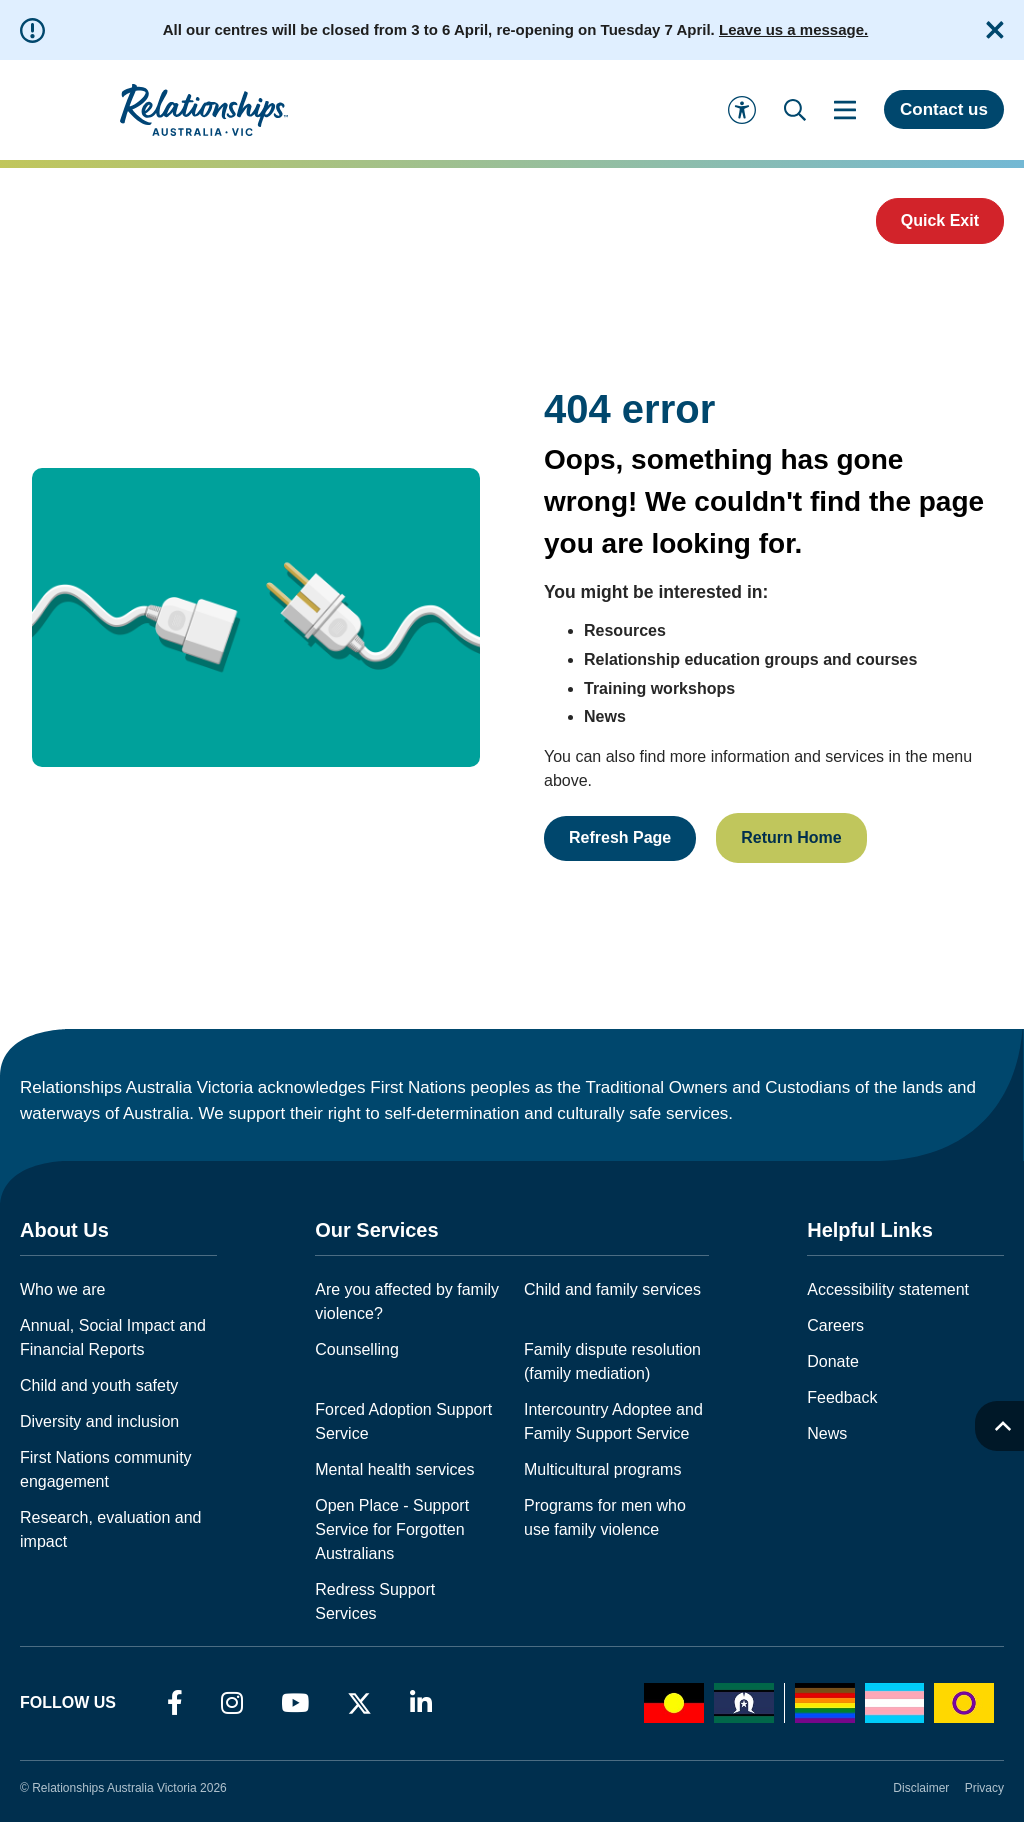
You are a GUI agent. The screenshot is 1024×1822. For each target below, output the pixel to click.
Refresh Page (620, 837)
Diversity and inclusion (99, 1421)
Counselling (357, 1349)
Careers (835, 1325)
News (605, 716)
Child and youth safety (99, 1385)
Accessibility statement (888, 1289)
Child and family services (612, 1289)
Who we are (62, 1289)
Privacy (984, 1788)
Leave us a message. (793, 29)
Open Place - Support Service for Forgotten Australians (392, 1529)
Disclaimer (921, 1788)
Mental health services (394, 1469)
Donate (833, 1361)
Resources (625, 630)
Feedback (842, 1397)
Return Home (791, 837)
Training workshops (659, 688)
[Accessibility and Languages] (742, 110)
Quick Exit (940, 220)
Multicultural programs (602, 1469)
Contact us (944, 109)
